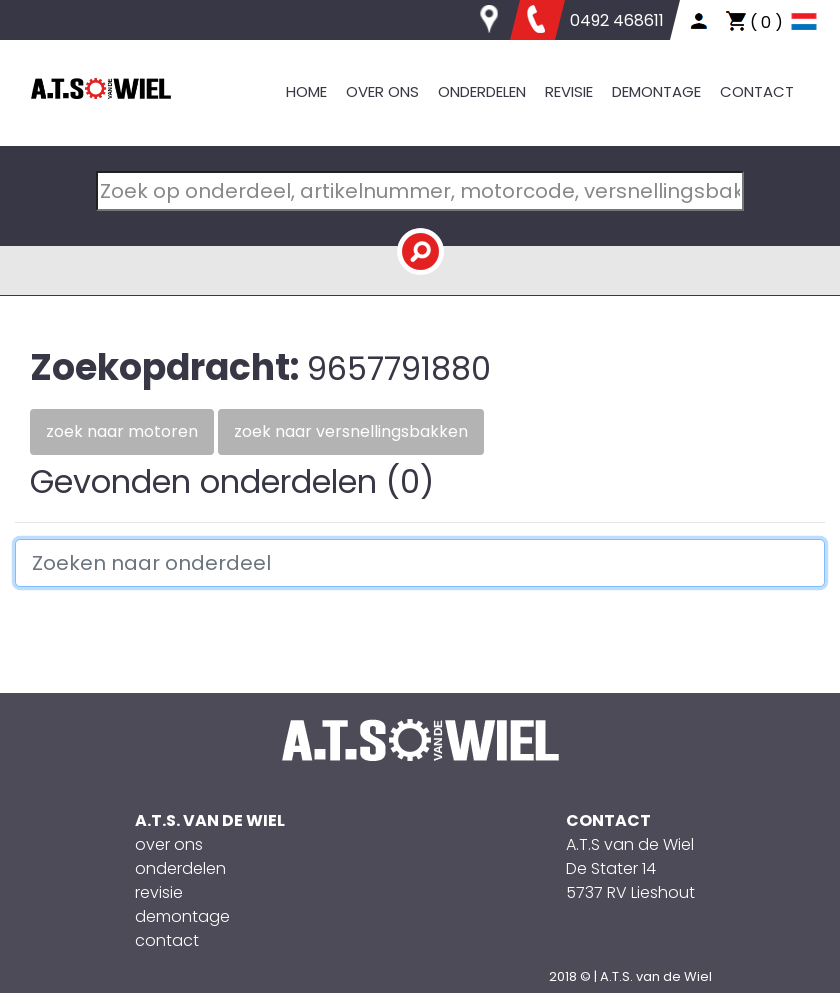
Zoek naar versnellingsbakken (351, 431)
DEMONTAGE (656, 91)
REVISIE (569, 91)
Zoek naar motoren (122, 431)
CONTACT (757, 91)
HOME (306, 91)
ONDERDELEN (482, 91)
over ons (169, 844)
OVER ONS (382, 91)
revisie (159, 892)
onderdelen (180, 868)
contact (167, 940)
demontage (182, 916)
